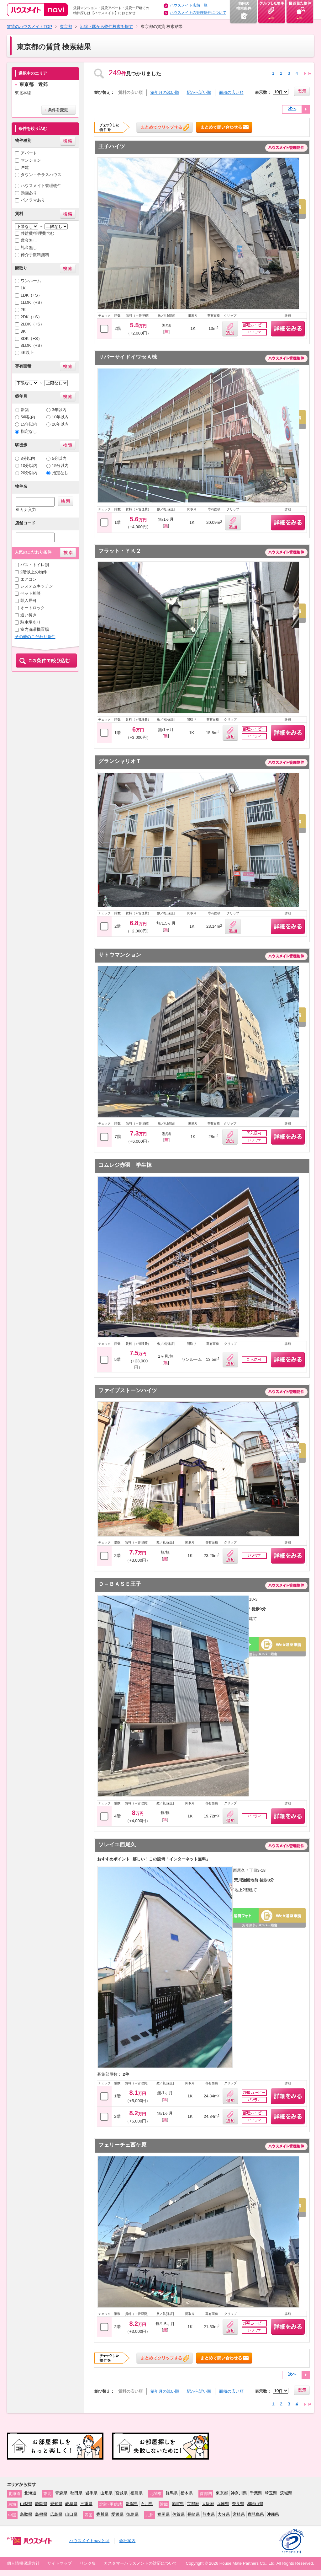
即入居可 (28, 600)
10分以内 (29, 465)
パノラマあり (33, 200)
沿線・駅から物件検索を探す (106, 26)
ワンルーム (31, 280)
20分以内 (29, 472)
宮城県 (121, 2493)
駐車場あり (30, 622)
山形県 (106, 2493)
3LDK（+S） (33, 345)
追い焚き (28, 615)
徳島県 (132, 2514)
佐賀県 (178, 2514)
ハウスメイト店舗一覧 (189, 5)
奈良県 (238, 2503)
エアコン (28, 579)
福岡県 (163, 2514)
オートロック (32, 607)
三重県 (86, 2503)
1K (23, 288)
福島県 (136, 2493)
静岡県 (41, 2503)
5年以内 (28, 417)
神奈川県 (239, 2493)
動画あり (29, 193)
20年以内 (60, 424)
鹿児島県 (256, 2514)
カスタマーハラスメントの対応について (140, 2563)
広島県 (56, 2514)
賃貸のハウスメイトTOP (29, 26)
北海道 (30, 2493)
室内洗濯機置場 (34, 629)
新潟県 (132, 2503)
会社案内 (127, 2540)
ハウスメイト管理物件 (41, 185)
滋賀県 (178, 2503)
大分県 (224, 2514)
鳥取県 (26, 2514)
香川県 (102, 2514)
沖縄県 (273, 2514)
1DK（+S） (31, 295)
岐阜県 (71, 2503)
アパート (29, 153)
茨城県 (286, 2493)
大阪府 (208, 2503)
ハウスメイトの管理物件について (198, 12)
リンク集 (88, 2563)
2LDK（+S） (33, 324)
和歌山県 (255, 2503)
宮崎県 (239, 2514)
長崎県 (193, 2514)
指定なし (29, 431)
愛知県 (56, 2503)
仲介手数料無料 (35, 254)
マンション (31, 160)
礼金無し (29, 247)
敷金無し (29, 240)
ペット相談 (30, 593)
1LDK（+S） (33, 302)
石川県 (147, 2503)
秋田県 (76, 2493)
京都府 (193, 2503)
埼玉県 (271, 2493)
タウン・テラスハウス (41, 174)
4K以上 (27, 352)
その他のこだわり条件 (35, 636)
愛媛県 (117, 2514)
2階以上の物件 (33, 572)
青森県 (61, 2493)
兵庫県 (223, 2503)
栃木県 (187, 2493)
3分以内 (28, 458)
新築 (25, 409)
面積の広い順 (231, 92)
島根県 (41, 2514)
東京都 (66, 26)
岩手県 (91, 2493)
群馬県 (172, 2493)
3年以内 (59, 409)
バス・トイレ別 (34, 564)
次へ (292, 108)
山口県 (71, 2514)
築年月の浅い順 (164, 92)
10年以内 (60, 417)
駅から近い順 (199, 92)
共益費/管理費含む (38, 233)
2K (23, 309)
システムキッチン (36, 586)
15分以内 (60, 465)
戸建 (25, 167)
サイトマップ (59, 2563)
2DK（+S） (31, 316)
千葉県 (256, 2493)
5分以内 (59, 458)
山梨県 (26, 2503)
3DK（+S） (31, 338)
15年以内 (29, 424)
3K (23, 331)
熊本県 (209, 2514)
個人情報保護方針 (23, 2563)
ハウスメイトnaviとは (89, 2540)
